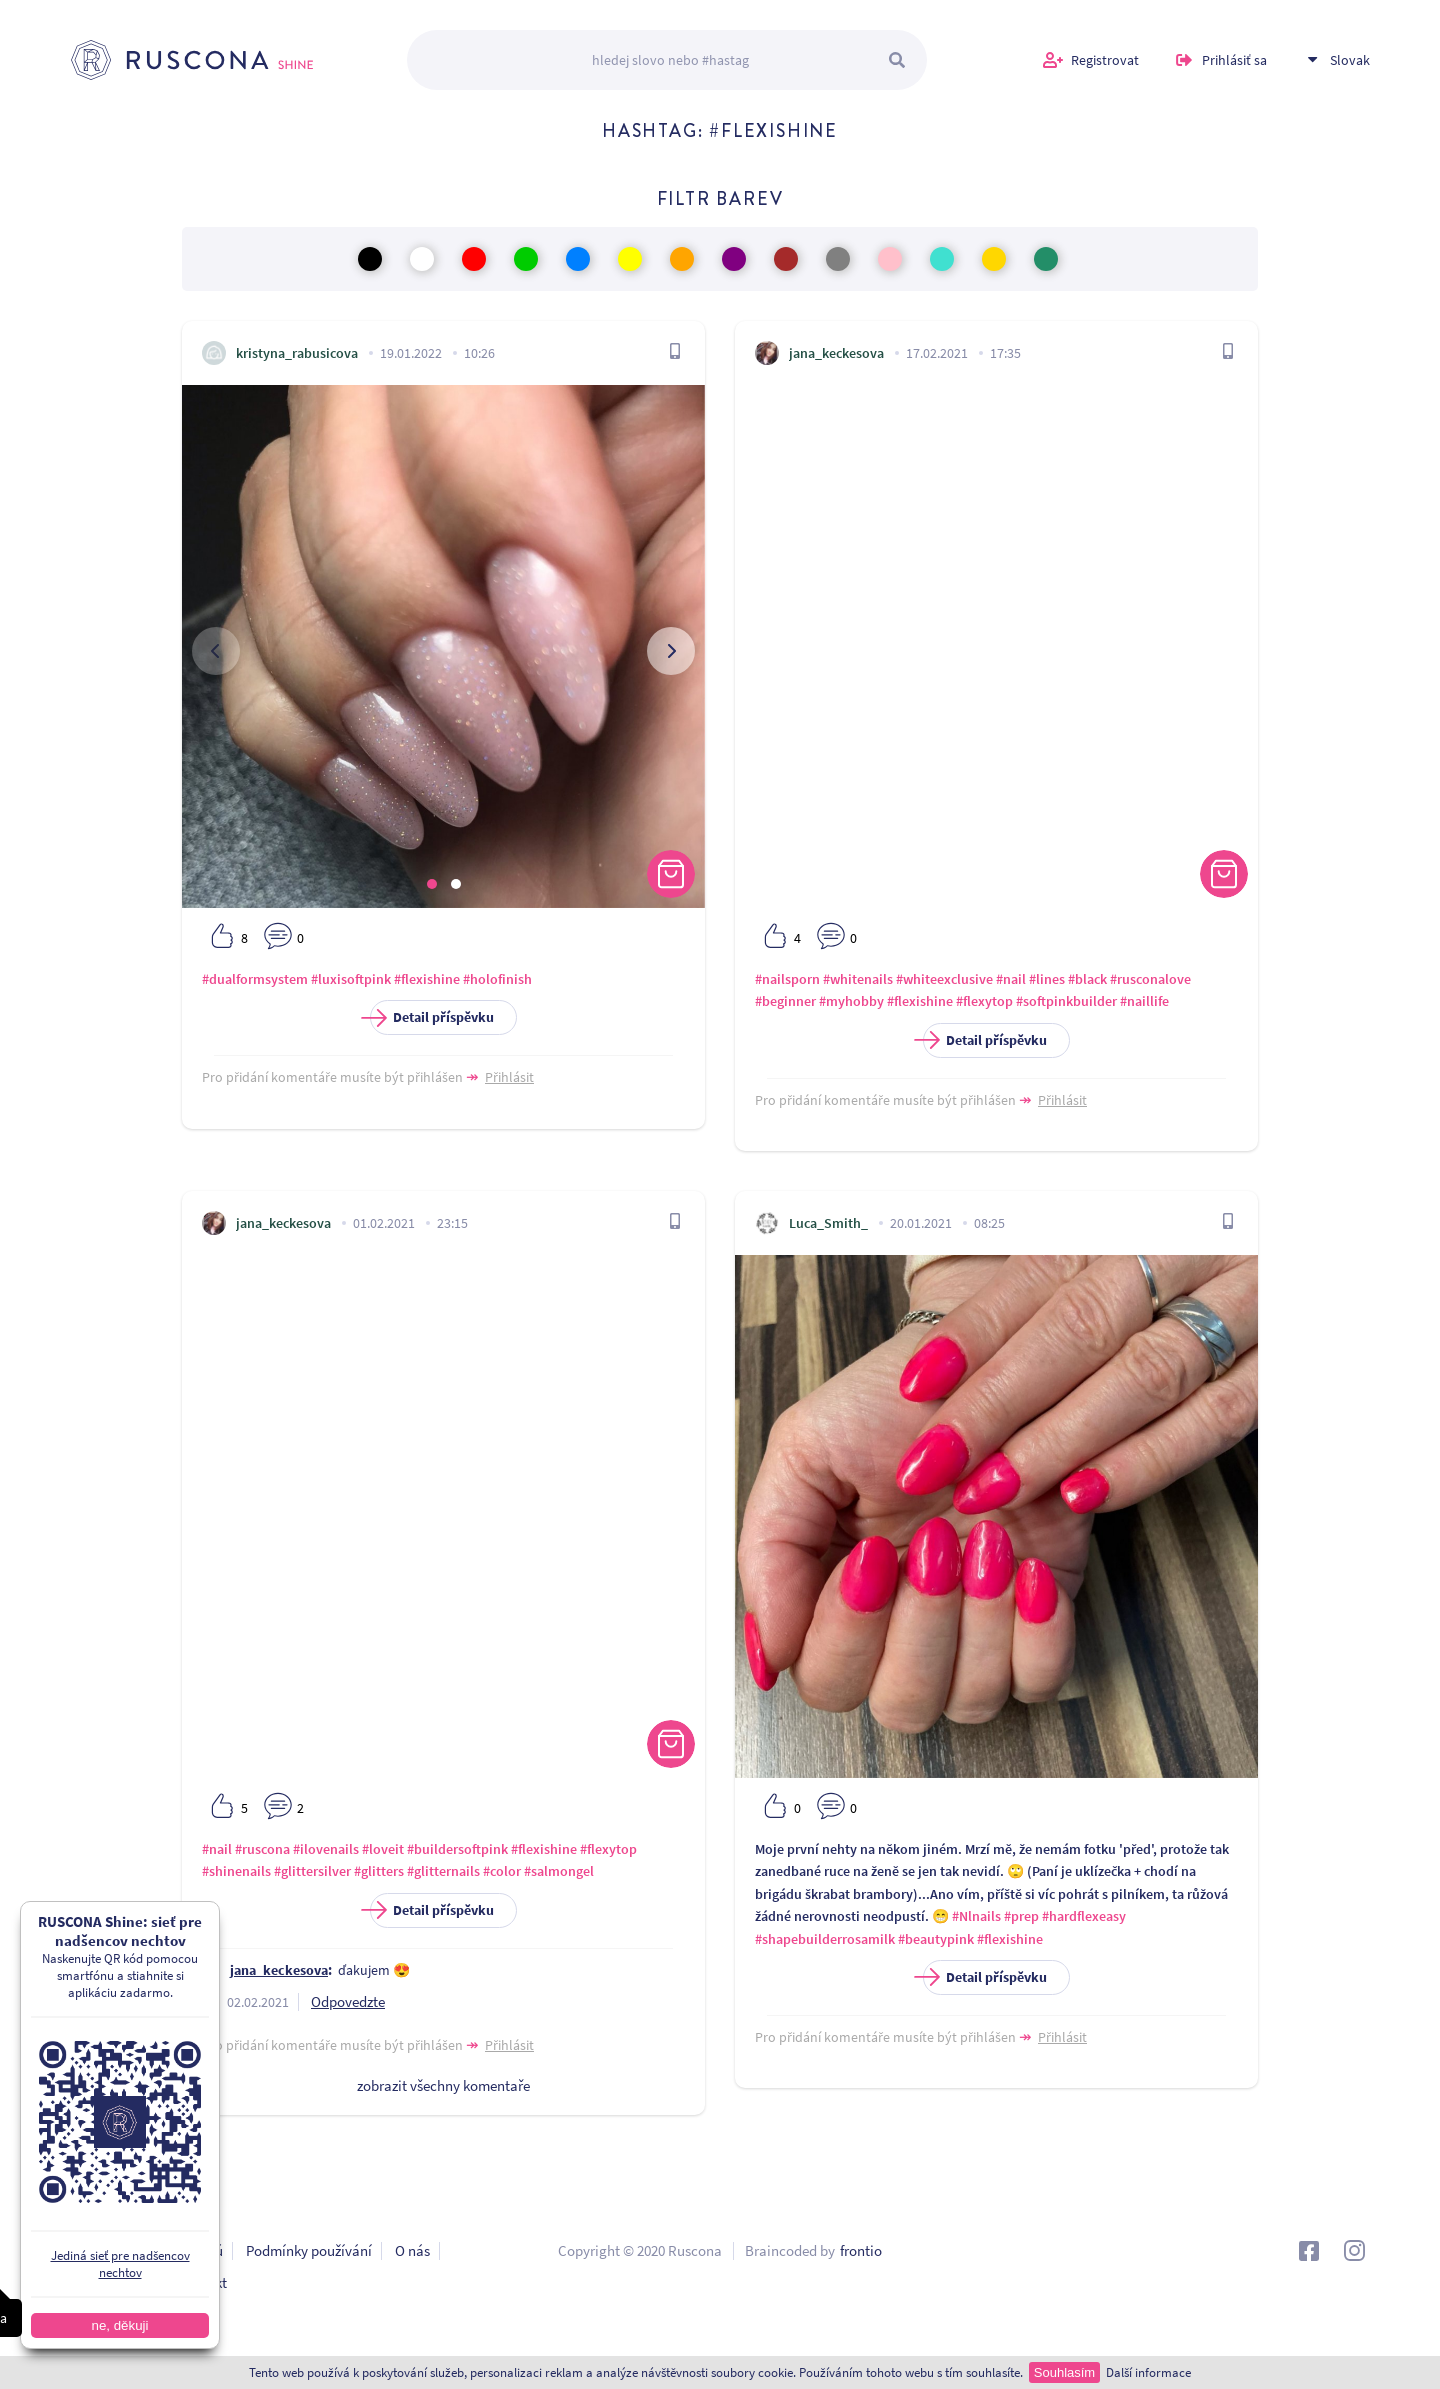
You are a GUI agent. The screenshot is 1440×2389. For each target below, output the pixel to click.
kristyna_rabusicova (297, 353)
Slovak (1350, 60)
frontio (861, 2250)
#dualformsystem (255, 979)
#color (502, 1871)
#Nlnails (976, 1916)
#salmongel (559, 1871)
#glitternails (443, 1871)
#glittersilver (312, 1871)
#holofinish (497, 979)
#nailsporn (787, 979)
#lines (1047, 979)
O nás (412, 2250)
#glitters (379, 1871)
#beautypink (936, 1939)
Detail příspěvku (432, 1017)
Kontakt (202, 2282)
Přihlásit (509, 1077)
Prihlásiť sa (1234, 60)
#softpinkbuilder (1066, 1001)
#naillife (1144, 1001)
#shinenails (236, 1871)
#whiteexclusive (944, 979)
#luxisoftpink (351, 979)
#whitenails (858, 979)
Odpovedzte (348, 2001)
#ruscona (262, 1849)
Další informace (1148, 2372)
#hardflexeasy (1084, 1916)
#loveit (383, 1849)
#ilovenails (326, 1849)
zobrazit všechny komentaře (443, 2085)
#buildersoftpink (457, 1849)
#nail (1011, 979)
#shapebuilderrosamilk (825, 1939)
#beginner (785, 1001)
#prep (1021, 1916)
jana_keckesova (836, 353)
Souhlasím (1064, 2372)
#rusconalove (1150, 979)
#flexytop (984, 1001)
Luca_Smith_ (828, 1223)
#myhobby (851, 1001)
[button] (432, 884)
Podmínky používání (309, 2250)
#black (1087, 979)
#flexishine (427, 979)
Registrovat (1105, 60)
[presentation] (216, 651)
